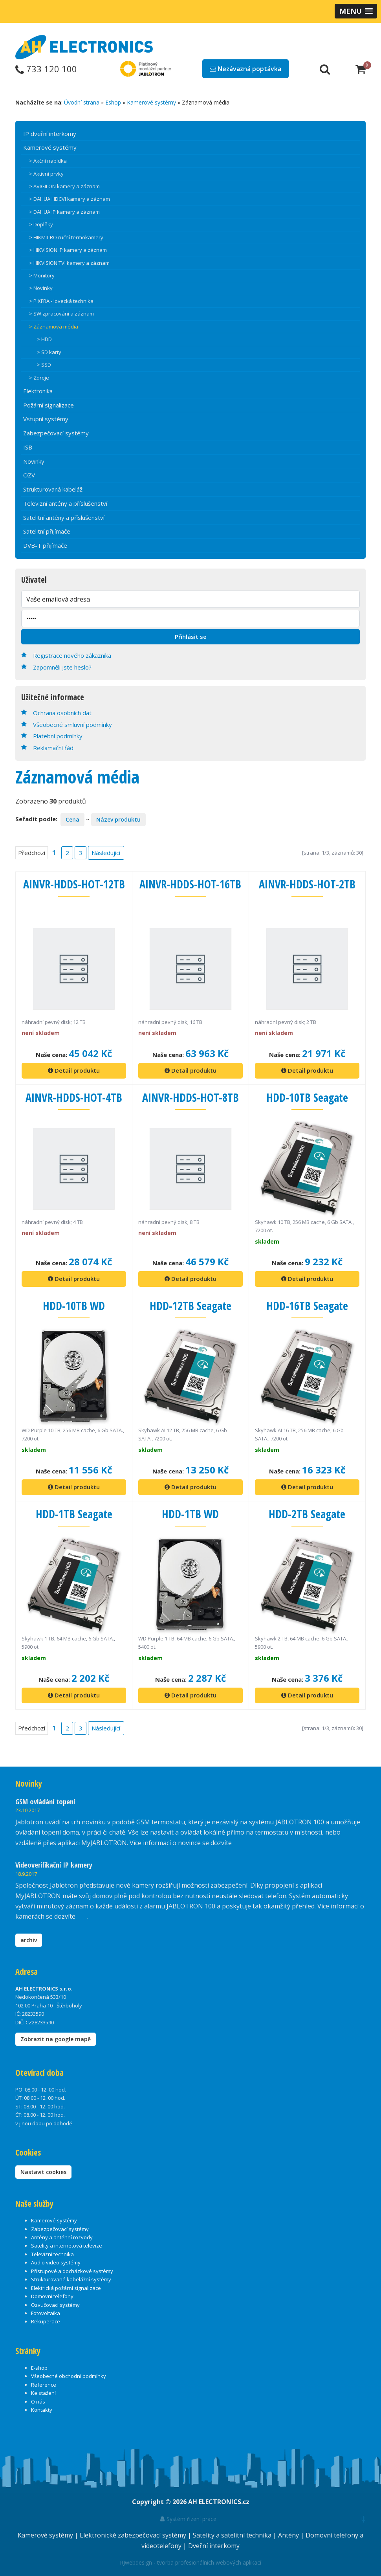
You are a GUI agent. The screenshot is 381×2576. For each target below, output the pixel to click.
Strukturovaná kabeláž (52, 489)
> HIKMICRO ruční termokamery (66, 237)
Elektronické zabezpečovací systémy (134, 2533)
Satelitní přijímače (46, 531)
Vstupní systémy (45, 419)
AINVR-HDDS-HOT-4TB (74, 1096)
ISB (27, 447)
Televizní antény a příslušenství (65, 503)
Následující (105, 852)
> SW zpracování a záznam (61, 313)
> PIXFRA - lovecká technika (61, 301)
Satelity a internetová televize (66, 2244)
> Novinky (41, 288)
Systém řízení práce (188, 2517)
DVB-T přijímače (45, 545)
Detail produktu (74, 1069)
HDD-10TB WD (74, 1305)
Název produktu (118, 819)
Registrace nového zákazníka (72, 655)
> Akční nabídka (48, 160)
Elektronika (38, 391)
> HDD (44, 339)
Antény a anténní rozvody (62, 2235)
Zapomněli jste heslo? (62, 667)
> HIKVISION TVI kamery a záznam (69, 262)
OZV (29, 475)
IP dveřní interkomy (49, 134)
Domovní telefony (52, 2294)
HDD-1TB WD (190, 1513)
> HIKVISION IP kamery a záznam (68, 249)
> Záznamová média (53, 326)
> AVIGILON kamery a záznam (64, 186)
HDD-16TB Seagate (307, 1305)
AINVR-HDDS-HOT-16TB (190, 889)
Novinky (33, 461)
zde (82, 1914)
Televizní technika (52, 2252)
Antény (289, 2533)
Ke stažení (43, 2391)
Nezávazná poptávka (245, 68)
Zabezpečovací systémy (56, 433)
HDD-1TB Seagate (74, 1513)
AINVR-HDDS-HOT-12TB (74, 889)
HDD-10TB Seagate (307, 1096)
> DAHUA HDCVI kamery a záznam (69, 198)
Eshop (113, 102)
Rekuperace (45, 2319)
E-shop (39, 2365)
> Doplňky (41, 224)
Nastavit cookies (43, 2170)
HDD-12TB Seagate (190, 1305)
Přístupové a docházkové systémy (72, 2269)
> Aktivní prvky (46, 173)
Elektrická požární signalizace (66, 2286)
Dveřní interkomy (214, 2543)
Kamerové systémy (151, 102)
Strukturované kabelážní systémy (71, 2277)
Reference (43, 2382)
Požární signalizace (48, 405)
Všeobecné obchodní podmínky (68, 2374)
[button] (356, 11)
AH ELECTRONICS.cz (218, 2500)
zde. (239, 1841)
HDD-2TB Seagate (307, 1513)
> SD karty (49, 352)
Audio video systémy (56, 2260)
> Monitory (42, 275)
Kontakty (41, 2408)
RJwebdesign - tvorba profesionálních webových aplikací (190, 2561)
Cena (72, 819)
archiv (28, 1938)
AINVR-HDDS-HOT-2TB (307, 883)
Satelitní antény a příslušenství (63, 517)
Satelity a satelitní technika (233, 2533)
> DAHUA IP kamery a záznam (64, 211)
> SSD (44, 364)
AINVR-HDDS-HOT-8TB (190, 1096)
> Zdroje (39, 377)
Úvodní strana (81, 102)
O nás (38, 2399)
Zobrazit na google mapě (55, 2037)
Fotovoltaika (45, 2311)
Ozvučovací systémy (55, 2302)
